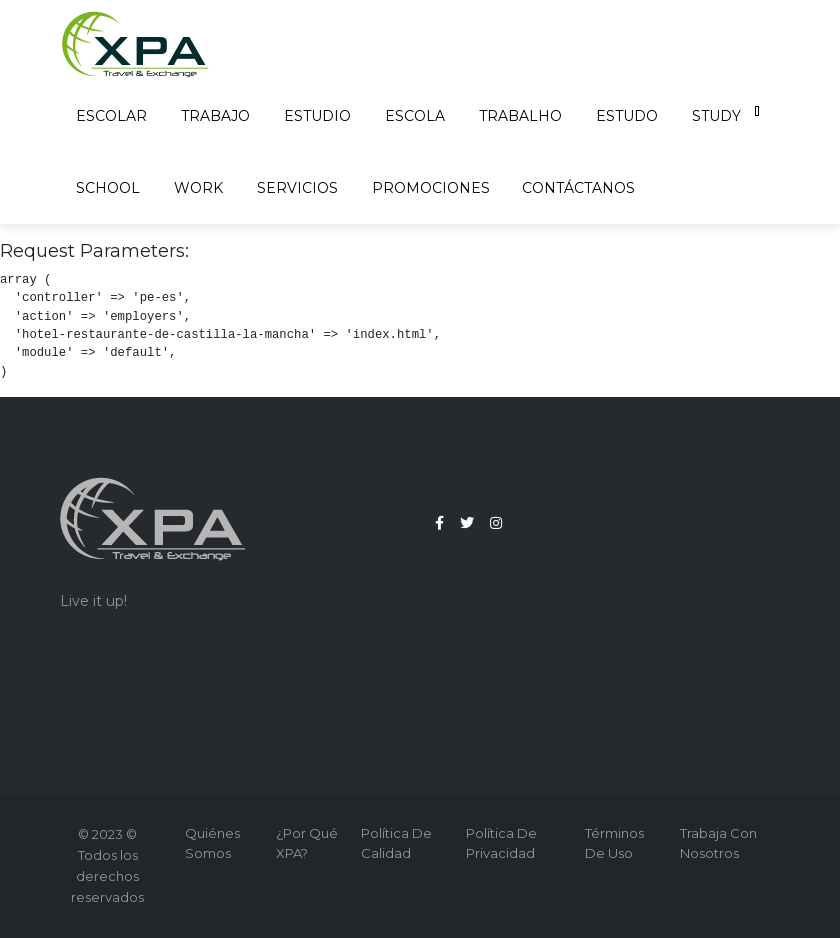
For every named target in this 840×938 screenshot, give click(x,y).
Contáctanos (578, 188)
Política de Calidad (396, 843)
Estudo (628, 116)
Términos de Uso (614, 843)
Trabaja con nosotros (718, 843)
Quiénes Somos (212, 843)
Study (717, 116)
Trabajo (216, 116)
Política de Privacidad (501, 843)
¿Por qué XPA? (307, 843)
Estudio (318, 116)
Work (199, 188)
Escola (416, 116)
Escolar (112, 116)
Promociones (431, 188)
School (109, 188)
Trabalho (521, 116)
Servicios (298, 188)
